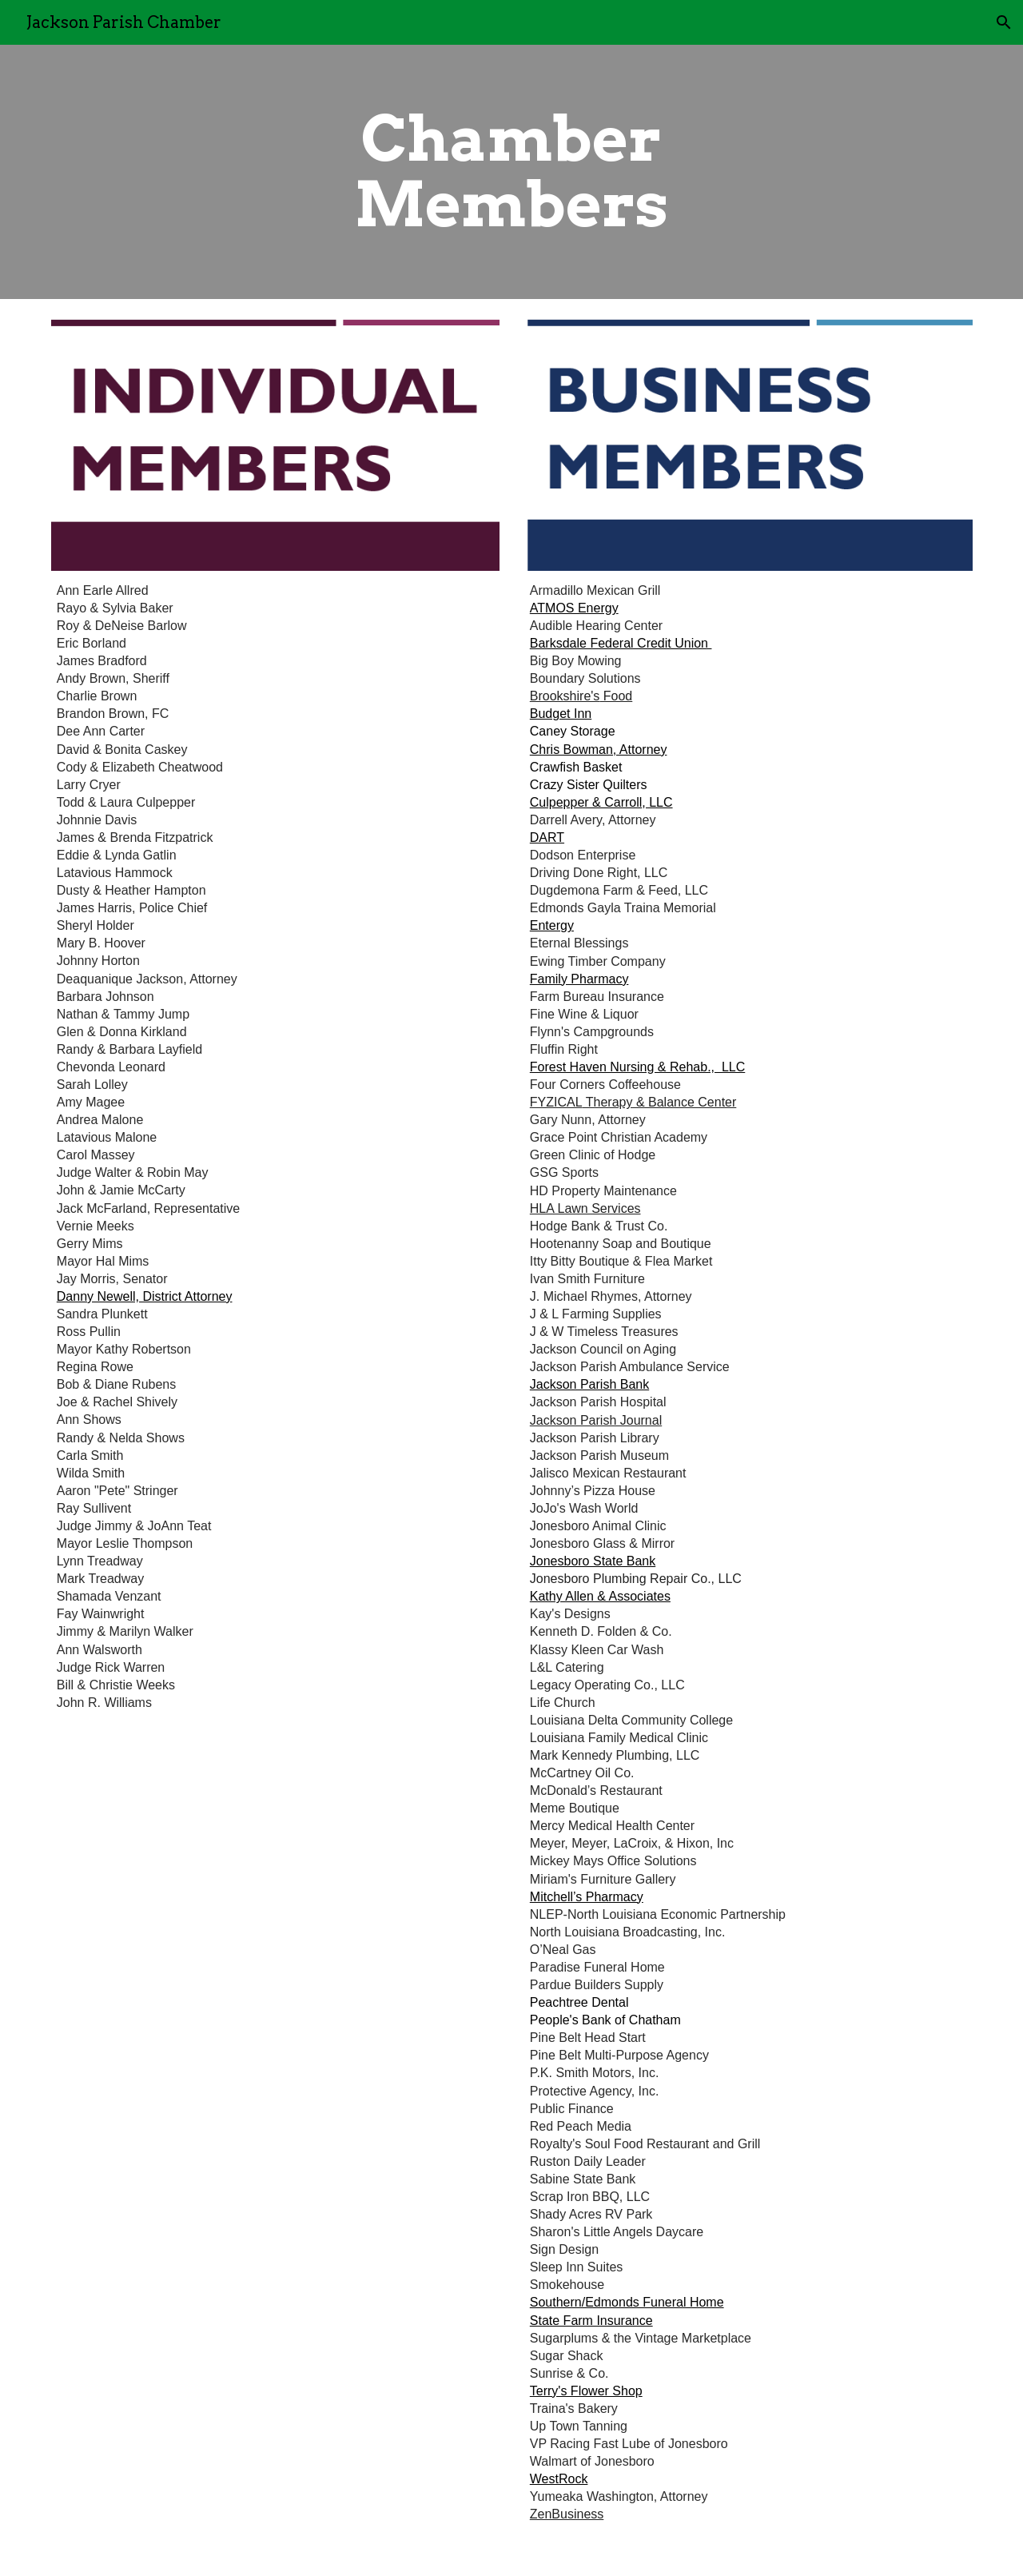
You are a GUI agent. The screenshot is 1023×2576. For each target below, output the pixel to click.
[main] (511, 172)
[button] (1004, 22)
